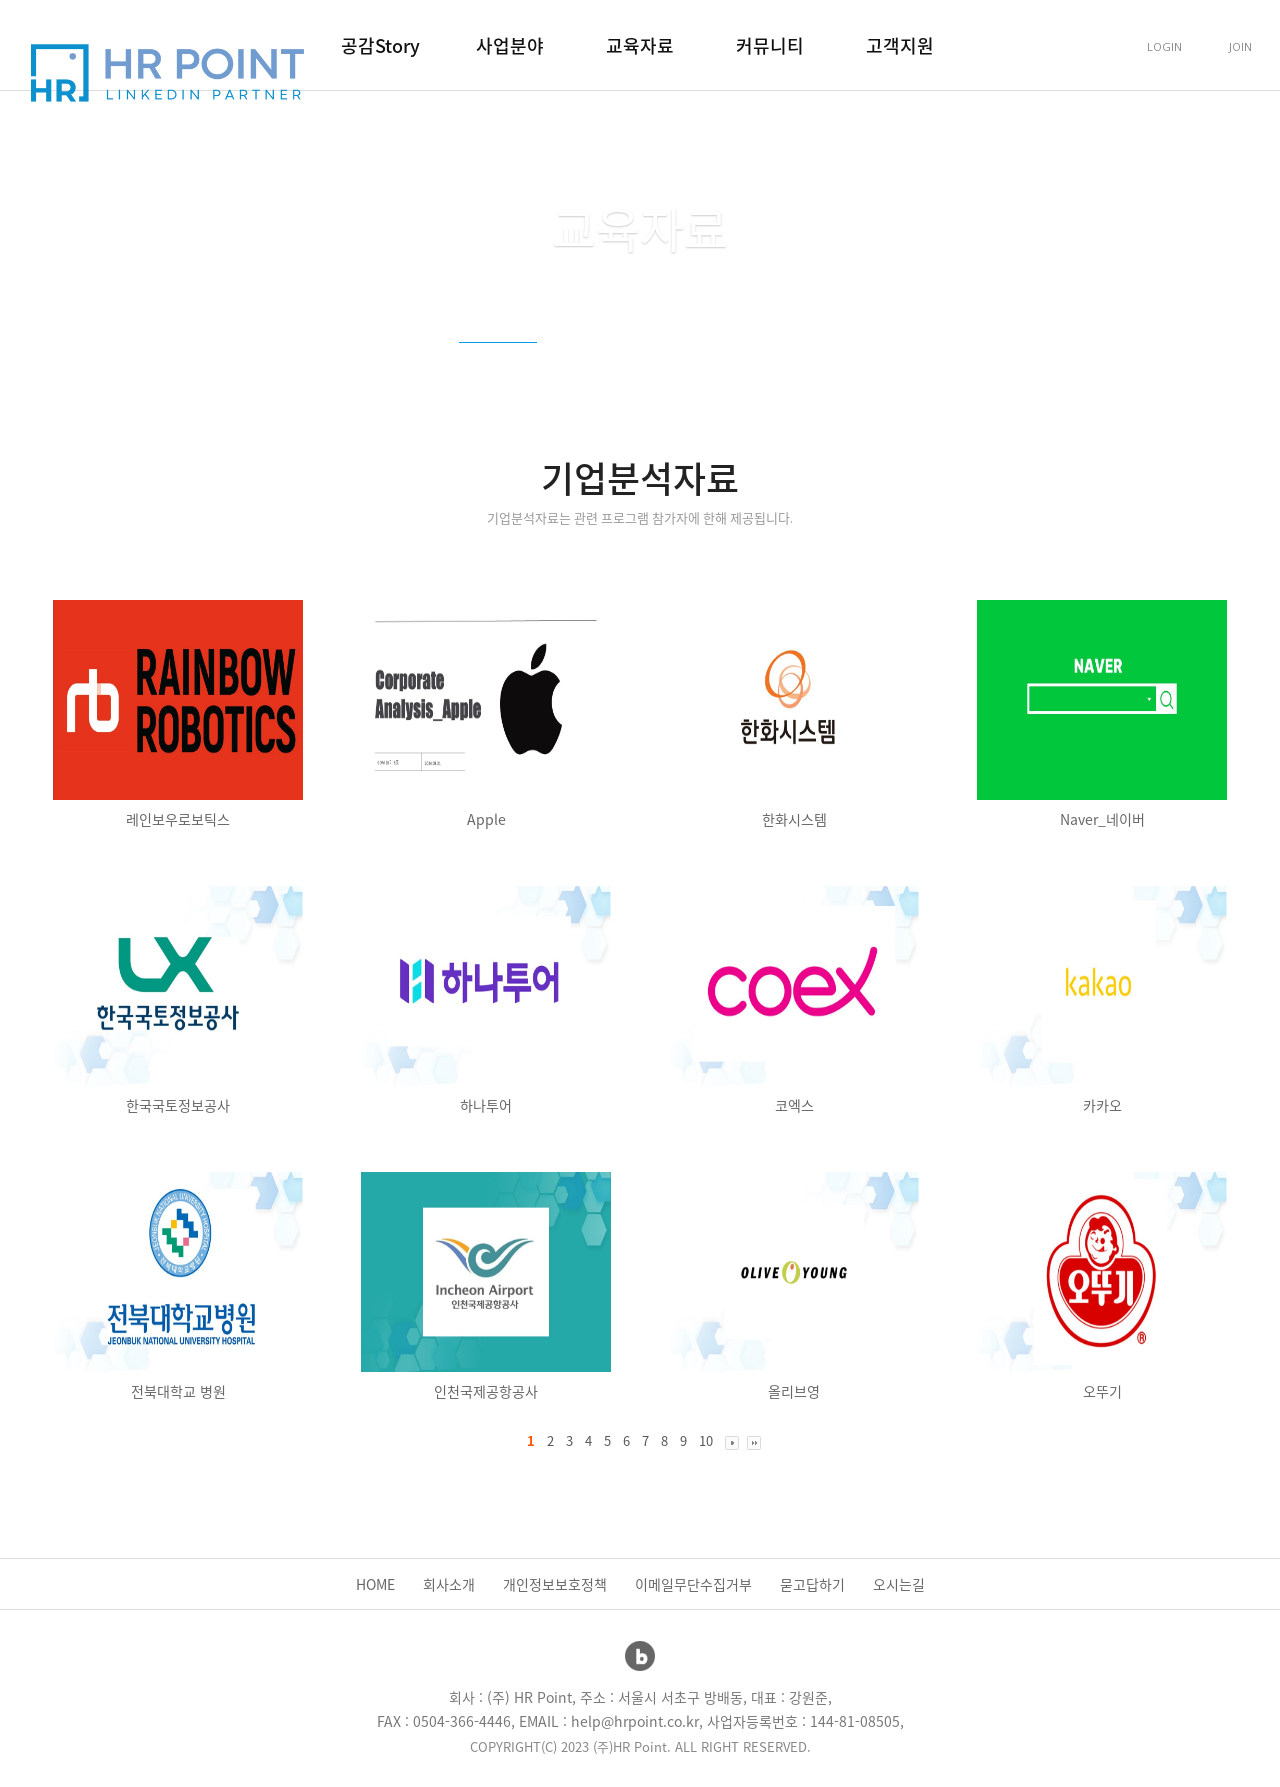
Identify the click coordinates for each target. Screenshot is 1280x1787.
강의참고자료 (620, 365)
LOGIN (1164, 46)
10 (706, 1440)
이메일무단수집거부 (693, 1584)
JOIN (1240, 46)
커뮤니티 (770, 45)
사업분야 (510, 45)
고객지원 (900, 45)
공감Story (380, 45)
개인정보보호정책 (555, 1584)
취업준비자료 (742, 365)
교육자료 (640, 45)
